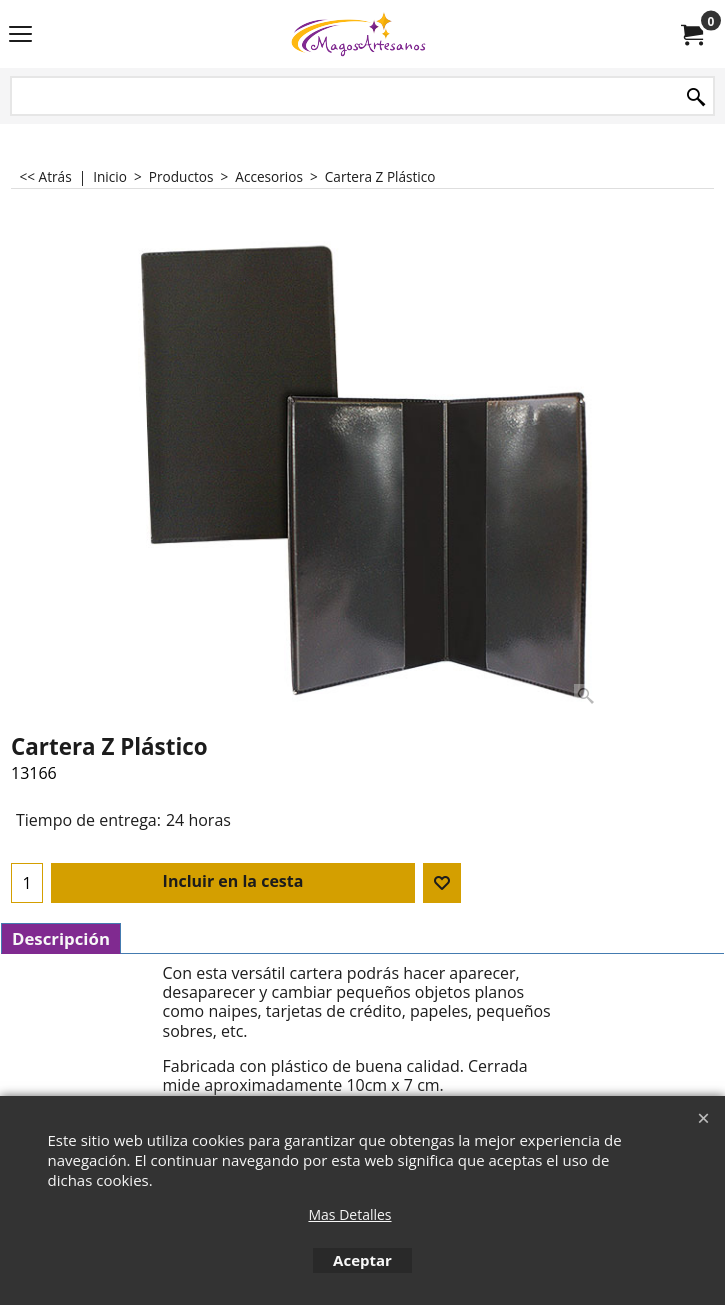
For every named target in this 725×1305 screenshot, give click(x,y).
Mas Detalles (349, 1214)
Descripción (61, 938)
